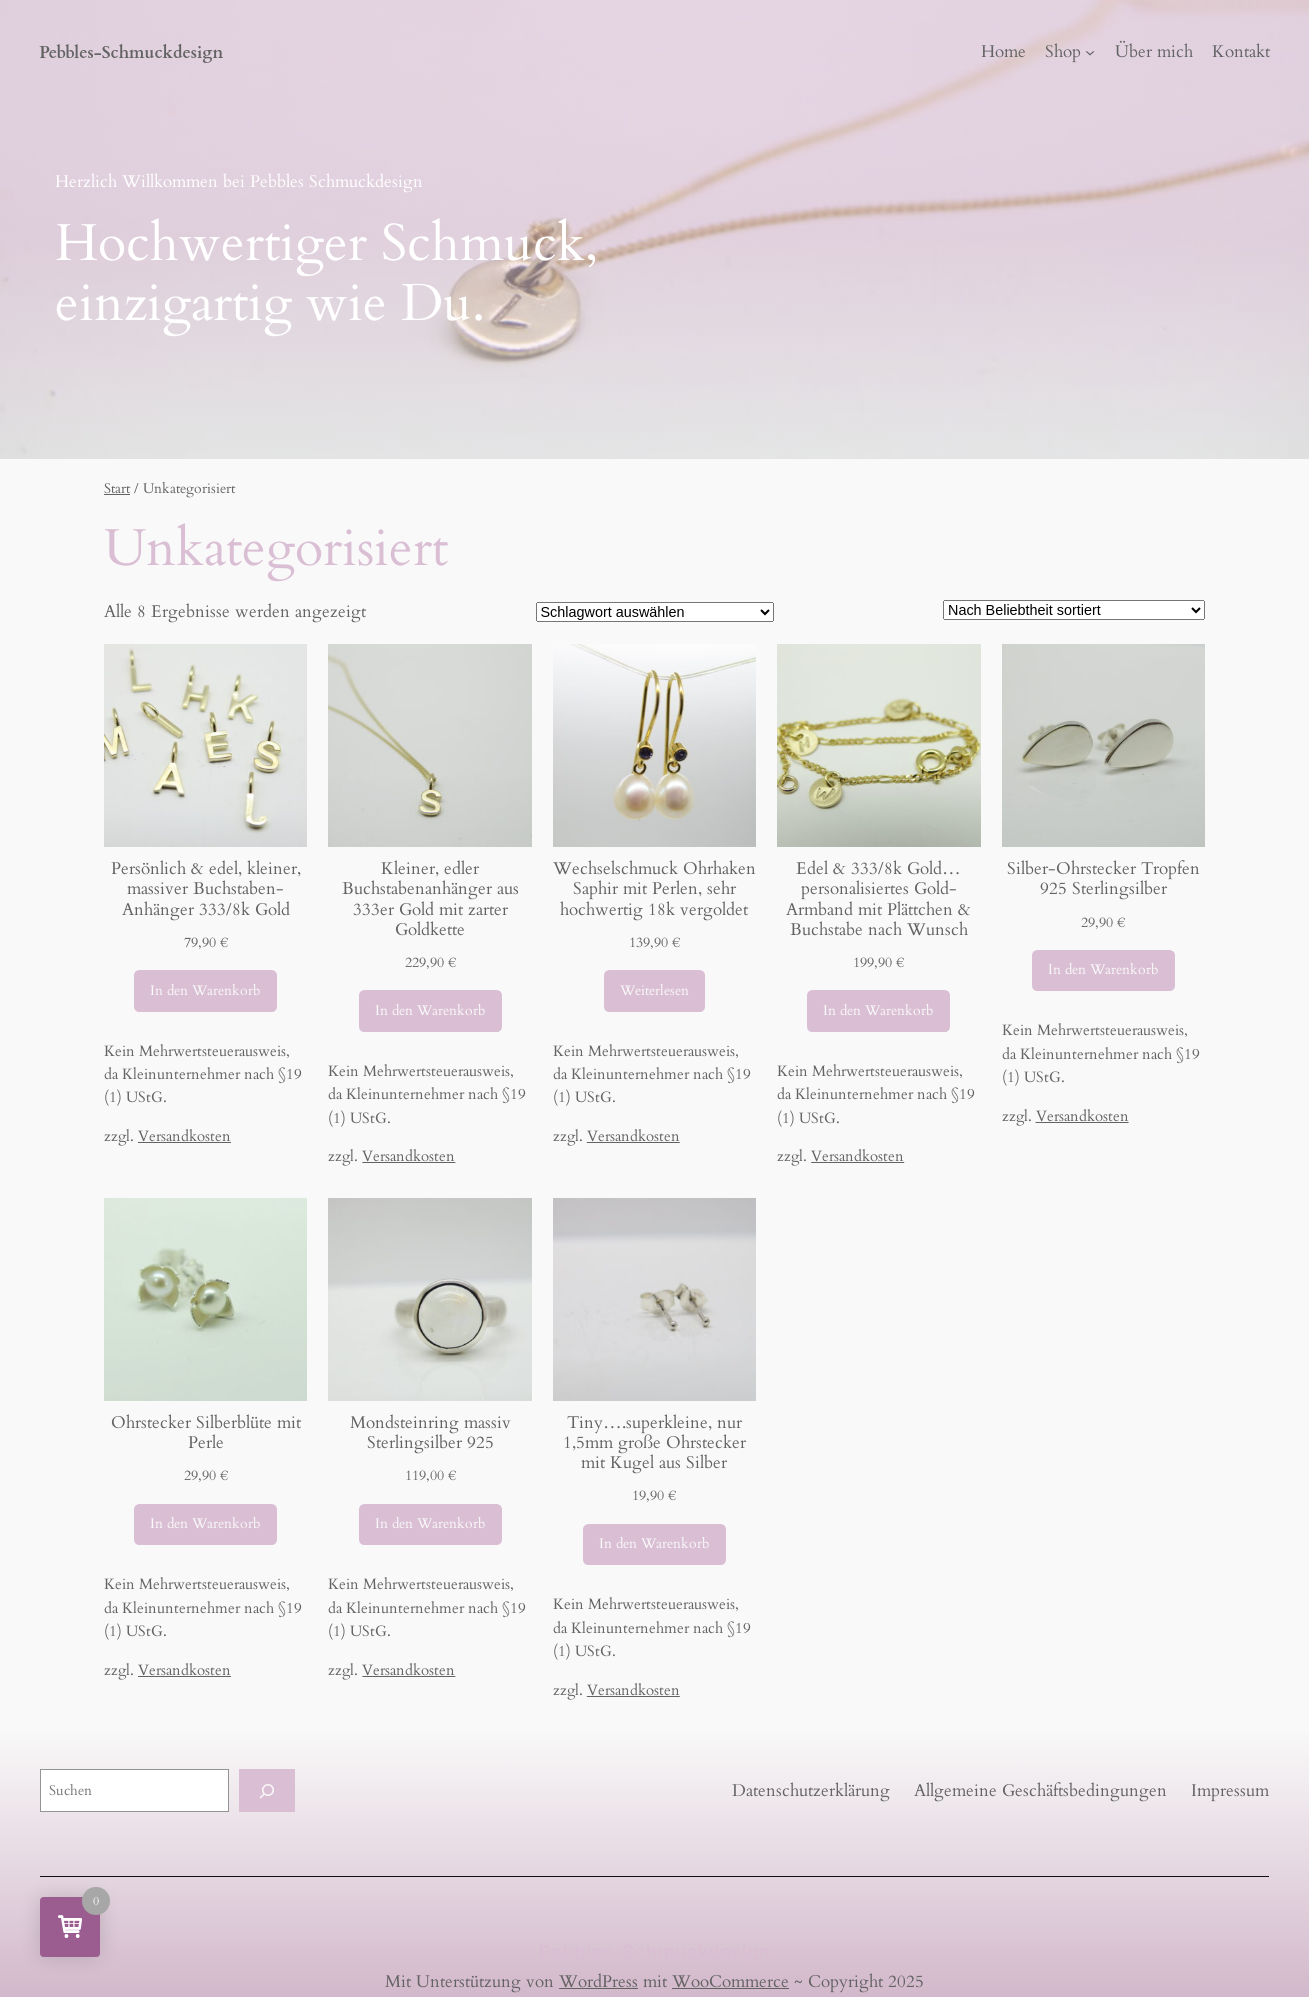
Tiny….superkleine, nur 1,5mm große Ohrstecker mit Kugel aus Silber (654, 1443)
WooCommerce (730, 1981)
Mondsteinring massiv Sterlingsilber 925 (430, 1433)
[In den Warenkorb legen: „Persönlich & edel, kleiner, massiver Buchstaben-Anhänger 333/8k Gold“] (205, 991)
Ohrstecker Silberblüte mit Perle (206, 1433)
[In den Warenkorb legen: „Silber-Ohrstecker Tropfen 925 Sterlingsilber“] (1103, 971)
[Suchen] (267, 1790)
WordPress (598, 1981)
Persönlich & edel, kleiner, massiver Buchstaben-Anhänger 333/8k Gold (206, 889)
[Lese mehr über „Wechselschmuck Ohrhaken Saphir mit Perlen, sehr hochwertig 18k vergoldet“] (654, 991)
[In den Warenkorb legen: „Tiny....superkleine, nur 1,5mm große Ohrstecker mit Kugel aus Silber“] (654, 1545)
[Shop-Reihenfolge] (1074, 610)
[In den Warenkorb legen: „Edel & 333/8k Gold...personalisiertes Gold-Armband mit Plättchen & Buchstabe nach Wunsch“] (878, 1011)
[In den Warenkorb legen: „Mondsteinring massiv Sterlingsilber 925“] (430, 1525)
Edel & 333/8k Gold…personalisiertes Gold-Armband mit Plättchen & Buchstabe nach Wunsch (878, 899)
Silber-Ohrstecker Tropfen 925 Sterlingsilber (1103, 879)
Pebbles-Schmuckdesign (131, 52)
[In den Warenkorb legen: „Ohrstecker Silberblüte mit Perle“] (205, 1525)
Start (117, 488)
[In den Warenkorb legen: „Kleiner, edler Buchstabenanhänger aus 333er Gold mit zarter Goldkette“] (430, 1011)
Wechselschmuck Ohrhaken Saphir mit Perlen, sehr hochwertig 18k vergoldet (654, 889)
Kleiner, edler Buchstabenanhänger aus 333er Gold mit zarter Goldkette (430, 899)
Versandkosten (184, 1136)
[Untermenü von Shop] (1090, 52)
